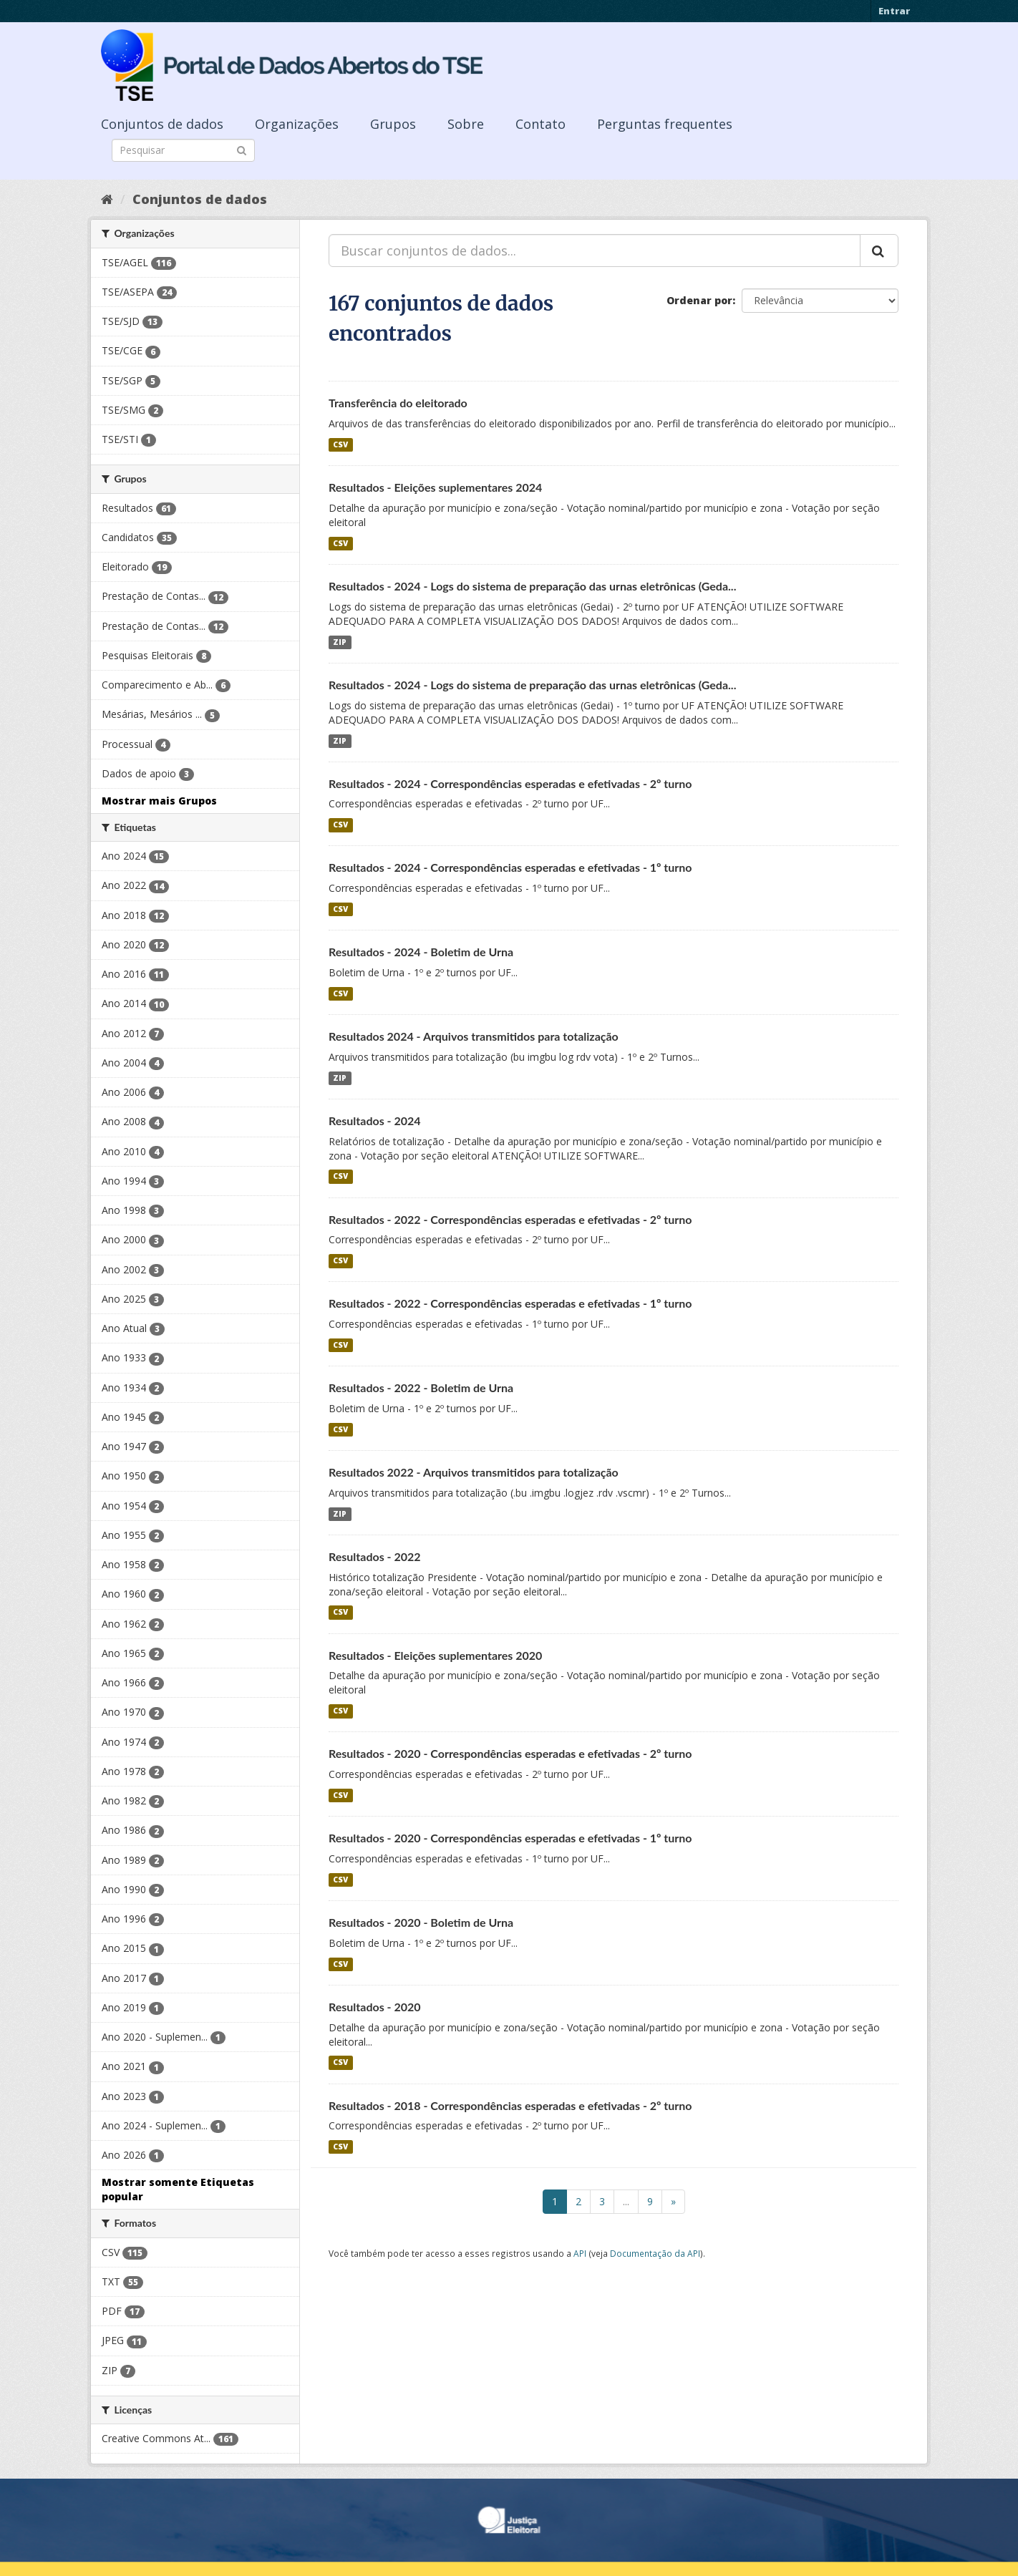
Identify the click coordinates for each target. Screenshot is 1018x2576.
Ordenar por (699, 300)
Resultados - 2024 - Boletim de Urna (421, 951)
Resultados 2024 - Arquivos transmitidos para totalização (474, 1036)
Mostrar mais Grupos (159, 800)
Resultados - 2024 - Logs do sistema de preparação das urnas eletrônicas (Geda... (532, 586)
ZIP (339, 642)
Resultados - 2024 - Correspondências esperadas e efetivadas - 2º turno (510, 783)
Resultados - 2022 (375, 1556)
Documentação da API (655, 2253)
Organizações (297, 123)
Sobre (465, 123)
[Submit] (242, 149)
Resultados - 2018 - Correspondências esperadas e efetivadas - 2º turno (510, 2105)
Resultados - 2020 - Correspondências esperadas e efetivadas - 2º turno (510, 1753)
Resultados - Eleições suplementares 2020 (435, 1655)
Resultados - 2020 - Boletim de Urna (421, 1922)
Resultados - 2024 (375, 1120)
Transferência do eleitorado (398, 402)
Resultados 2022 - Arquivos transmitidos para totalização (474, 1472)
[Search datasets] (183, 150)
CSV (340, 444)
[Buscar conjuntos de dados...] (595, 250)
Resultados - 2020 (375, 2006)
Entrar (894, 10)
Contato (540, 123)
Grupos (393, 123)
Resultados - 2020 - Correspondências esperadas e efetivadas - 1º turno (510, 1837)
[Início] (107, 199)
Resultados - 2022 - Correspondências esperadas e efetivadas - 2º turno (510, 1219)
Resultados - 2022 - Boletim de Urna (421, 1387)
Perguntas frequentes (664, 123)
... (626, 2201)
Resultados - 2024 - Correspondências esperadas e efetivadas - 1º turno (510, 867)
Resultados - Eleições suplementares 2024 (435, 487)
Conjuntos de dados (162, 123)
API (579, 2253)
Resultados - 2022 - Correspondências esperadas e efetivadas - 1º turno (510, 1303)
